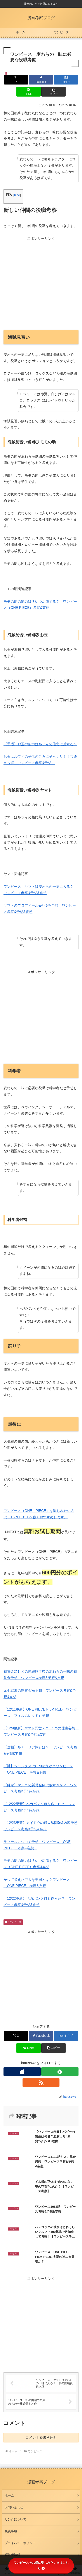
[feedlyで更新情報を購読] (60, 2071)
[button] (53, 92)
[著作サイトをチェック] (22, 2071)
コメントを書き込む (41, 2437)
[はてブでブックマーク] (66, 80)
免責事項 (11, 2531)
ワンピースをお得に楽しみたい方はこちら (41, 2565)
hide (17, 195)
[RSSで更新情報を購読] (41, 2082)
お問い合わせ (14, 2507)
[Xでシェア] (16, 80)
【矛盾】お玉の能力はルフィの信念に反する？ (40, 744)
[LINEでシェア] (28, 92)
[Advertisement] (41, 283)
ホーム (9, 2495)
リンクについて (15, 2519)
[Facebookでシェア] (41, 80)
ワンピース (13, 1922)
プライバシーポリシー (20, 2543)
